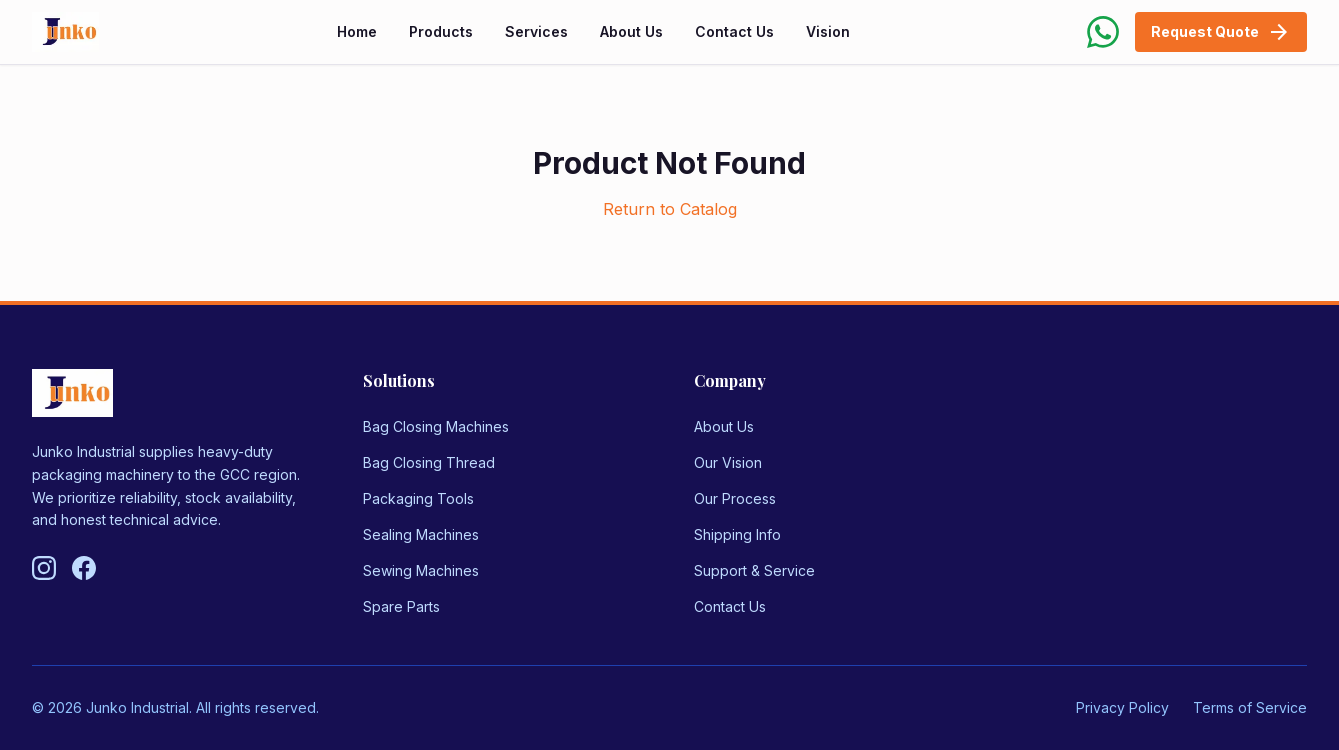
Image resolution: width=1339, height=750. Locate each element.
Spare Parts (401, 606)
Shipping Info (737, 534)
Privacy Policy (1122, 707)
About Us (631, 31)
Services (536, 31)
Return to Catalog (670, 209)
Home (357, 31)
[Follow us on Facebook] (84, 568)
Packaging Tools (418, 498)
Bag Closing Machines (436, 426)
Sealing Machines (421, 534)
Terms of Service (1250, 707)
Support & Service (754, 570)
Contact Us (734, 31)
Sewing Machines (421, 570)
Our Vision (728, 462)
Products (441, 31)
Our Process (735, 498)
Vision (828, 31)
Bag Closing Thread (429, 462)
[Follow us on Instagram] (44, 568)
